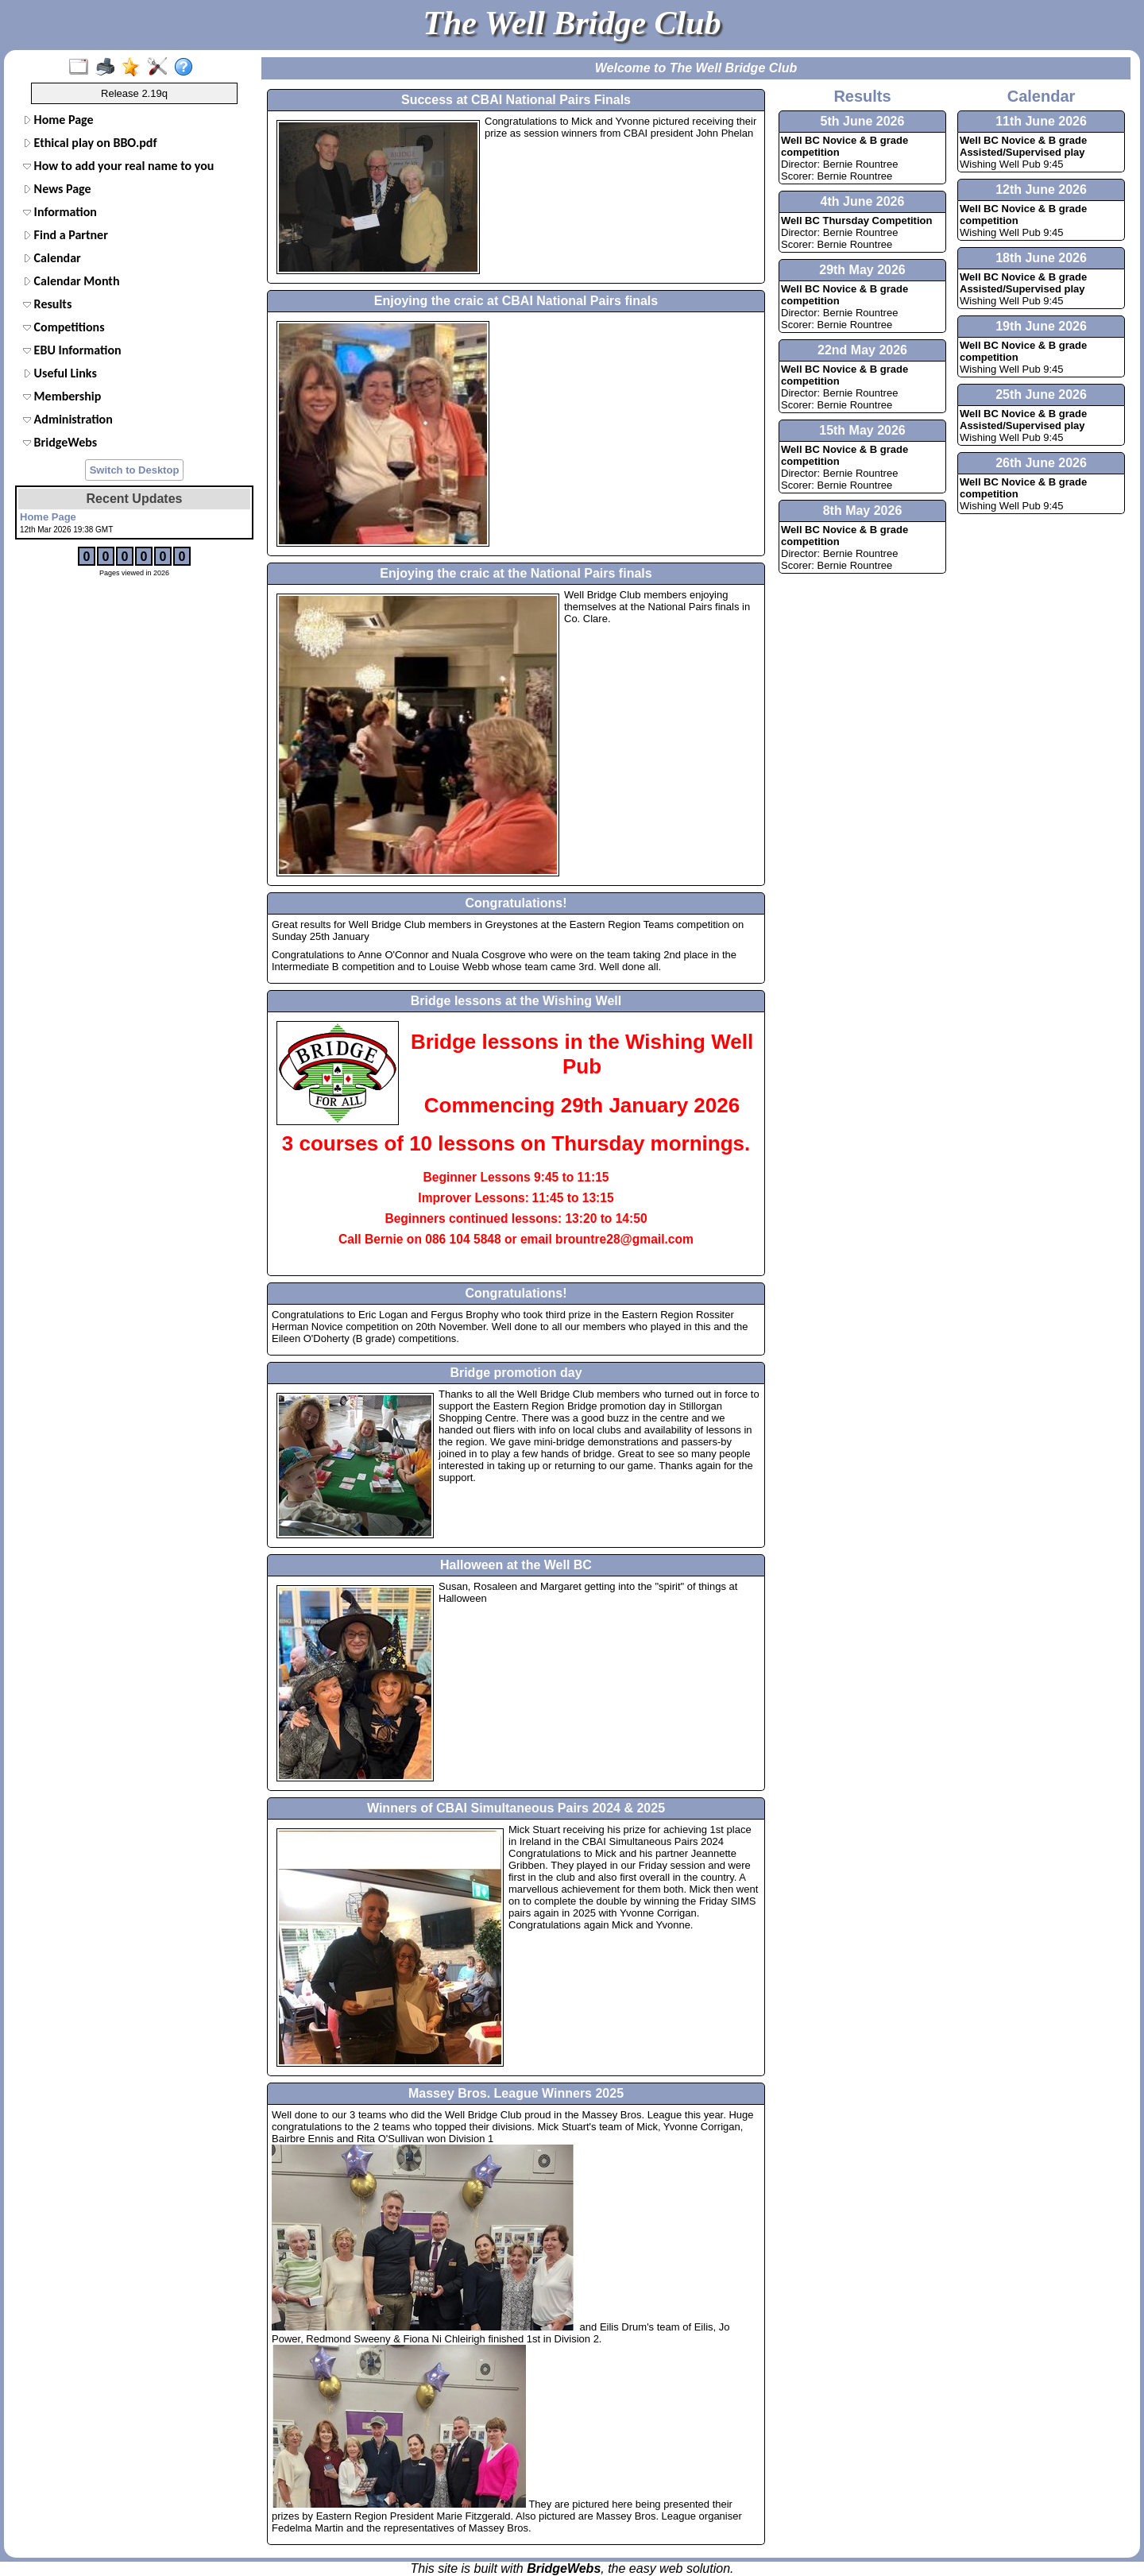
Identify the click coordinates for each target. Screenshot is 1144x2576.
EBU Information (72, 350)
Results (47, 303)
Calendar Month (71, 280)
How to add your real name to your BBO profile (117, 165)
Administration (68, 419)
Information (60, 211)
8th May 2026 (862, 510)
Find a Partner (65, 234)
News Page (57, 188)
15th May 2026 (862, 430)
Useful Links (60, 373)
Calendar (52, 257)
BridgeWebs (60, 442)
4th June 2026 (863, 201)
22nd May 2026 (862, 350)
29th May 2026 (862, 270)
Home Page (58, 119)
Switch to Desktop (135, 470)
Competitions (64, 327)
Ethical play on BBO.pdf (90, 142)
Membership (62, 396)
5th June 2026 (863, 121)
